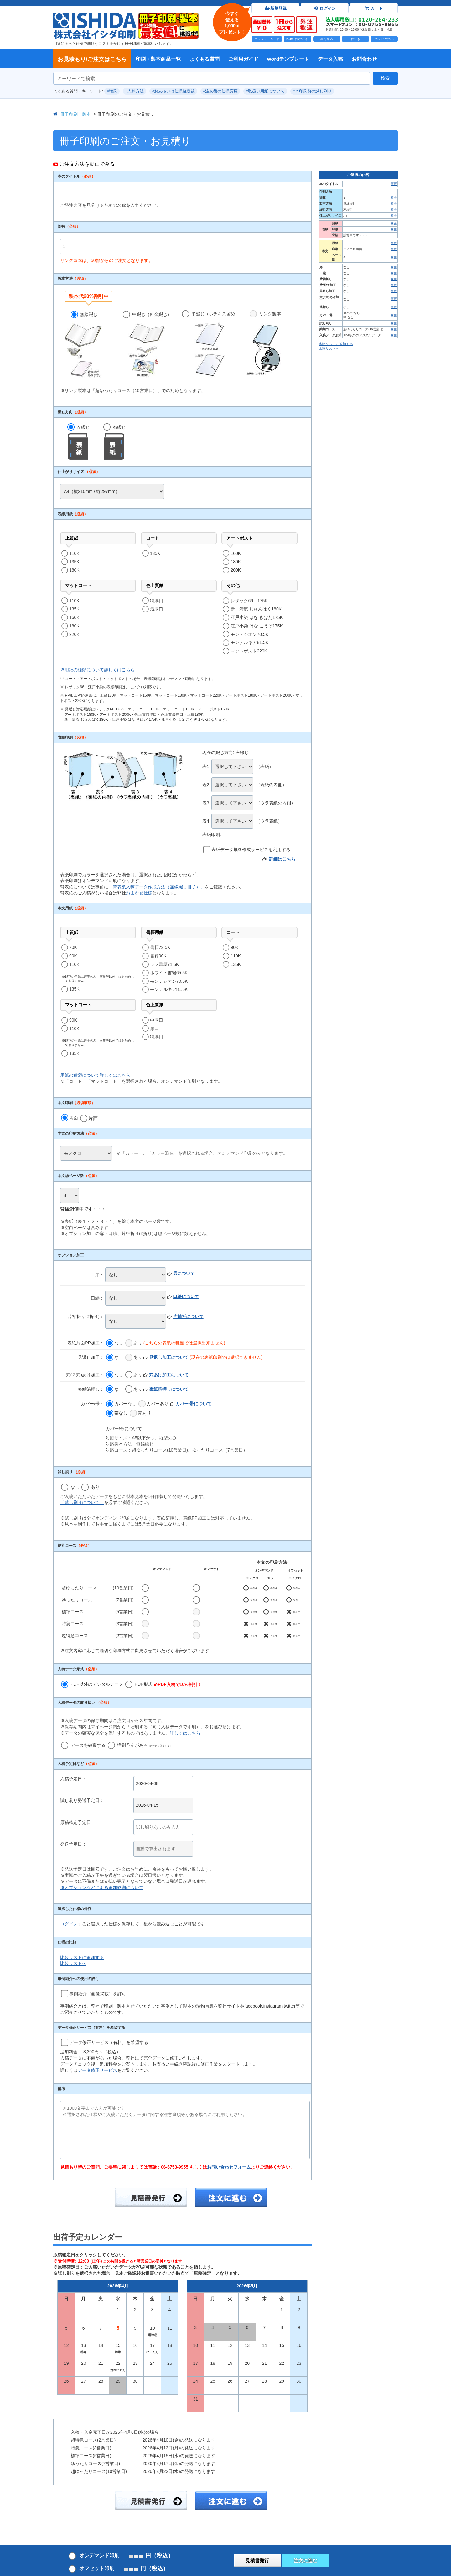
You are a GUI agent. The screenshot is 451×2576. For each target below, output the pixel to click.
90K (73, 955)
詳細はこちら (282, 858)
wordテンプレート (288, 59)
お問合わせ (364, 59)
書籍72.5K (160, 947)
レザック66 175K (249, 600)
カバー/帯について (193, 1403)
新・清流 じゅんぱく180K (256, 608)
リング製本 (264, 344)
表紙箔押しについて (169, 1389)
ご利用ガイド (243, 59)
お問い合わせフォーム (229, 2167)
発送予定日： (73, 1843)
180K (74, 570)
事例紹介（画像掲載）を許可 (97, 1993)
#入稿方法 (134, 91)
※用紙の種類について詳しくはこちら (97, 669)
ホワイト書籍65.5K (169, 972)
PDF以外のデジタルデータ (92, 1684)
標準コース (73, 1611)
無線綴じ (83, 345)
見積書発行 (257, 2560)
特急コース (73, 1623)
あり (133, 1342)
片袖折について (188, 1316)
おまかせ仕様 (139, 892)
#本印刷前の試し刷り (312, 91)
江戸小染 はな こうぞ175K (257, 625)
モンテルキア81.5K (249, 642)
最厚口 (156, 608)
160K (236, 553)
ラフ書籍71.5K (164, 964)
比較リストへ (73, 1963)
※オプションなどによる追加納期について (101, 1887)
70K (73, 947)
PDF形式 (163, 1684)
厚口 (154, 1028)
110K (74, 553)
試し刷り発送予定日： (82, 1800)
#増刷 (112, 91)
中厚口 (156, 1020)
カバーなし (121, 1403)
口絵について (186, 1296)
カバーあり (153, 1403)
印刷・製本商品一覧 (158, 59)
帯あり (140, 1413)
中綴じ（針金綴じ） (147, 345)
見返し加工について (169, 1357)
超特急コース (75, 1635)
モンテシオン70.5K (249, 634)
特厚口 (156, 600)
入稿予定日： (73, 1778)
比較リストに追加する (82, 1957)
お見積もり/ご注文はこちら (92, 59)
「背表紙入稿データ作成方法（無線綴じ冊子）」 (156, 886)
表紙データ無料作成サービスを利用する (250, 849)
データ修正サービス (97, 2070)
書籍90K (158, 955)
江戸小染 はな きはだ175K (257, 617)
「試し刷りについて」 (82, 1502)
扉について (184, 1273)
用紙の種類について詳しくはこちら (95, 1075)
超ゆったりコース (79, 1587)
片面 (89, 1118)
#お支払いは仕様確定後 (173, 91)
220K (74, 634)
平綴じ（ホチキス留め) (209, 344)
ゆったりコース (77, 1599)
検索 (385, 78)
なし (114, 1342)
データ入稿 (330, 59)
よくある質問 (204, 59)
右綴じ (114, 442)
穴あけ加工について (169, 1374)
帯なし (116, 1413)
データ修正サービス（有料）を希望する (108, 2042)
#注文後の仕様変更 (220, 91)
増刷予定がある (139, 1745)
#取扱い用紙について (265, 91)
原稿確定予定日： (77, 1822)
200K (236, 570)
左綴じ (78, 442)
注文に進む (305, 2560)
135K (74, 561)
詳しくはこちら (185, 1733)
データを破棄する (83, 1745)
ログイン (69, 1923)
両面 (69, 1117)
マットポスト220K (249, 650)
